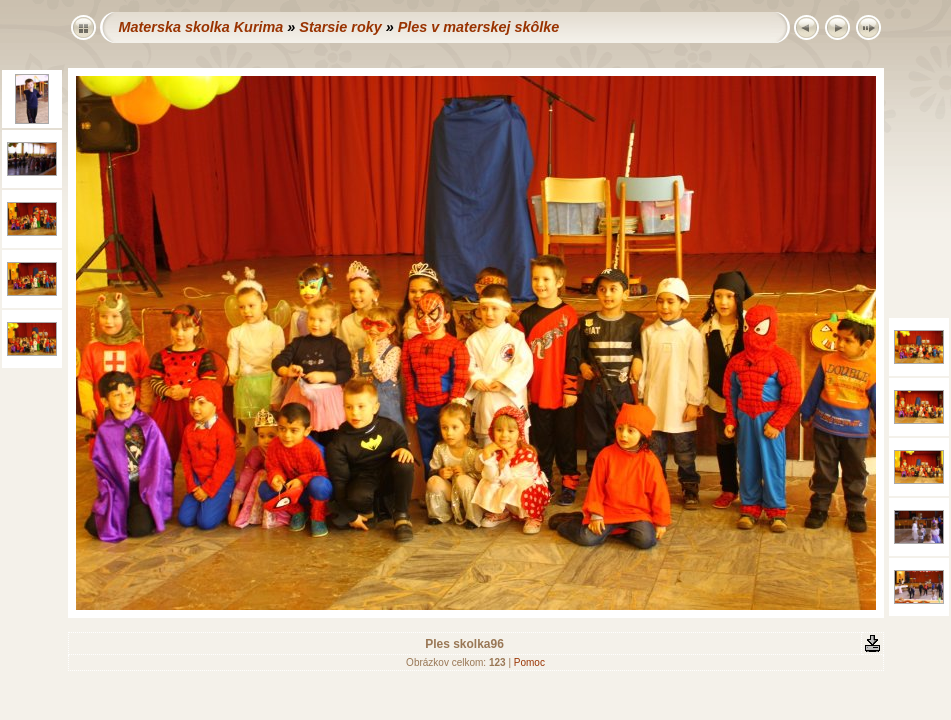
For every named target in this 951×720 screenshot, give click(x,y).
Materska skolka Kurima (201, 27)
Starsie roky (340, 27)
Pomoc (529, 662)
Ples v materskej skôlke (479, 27)
